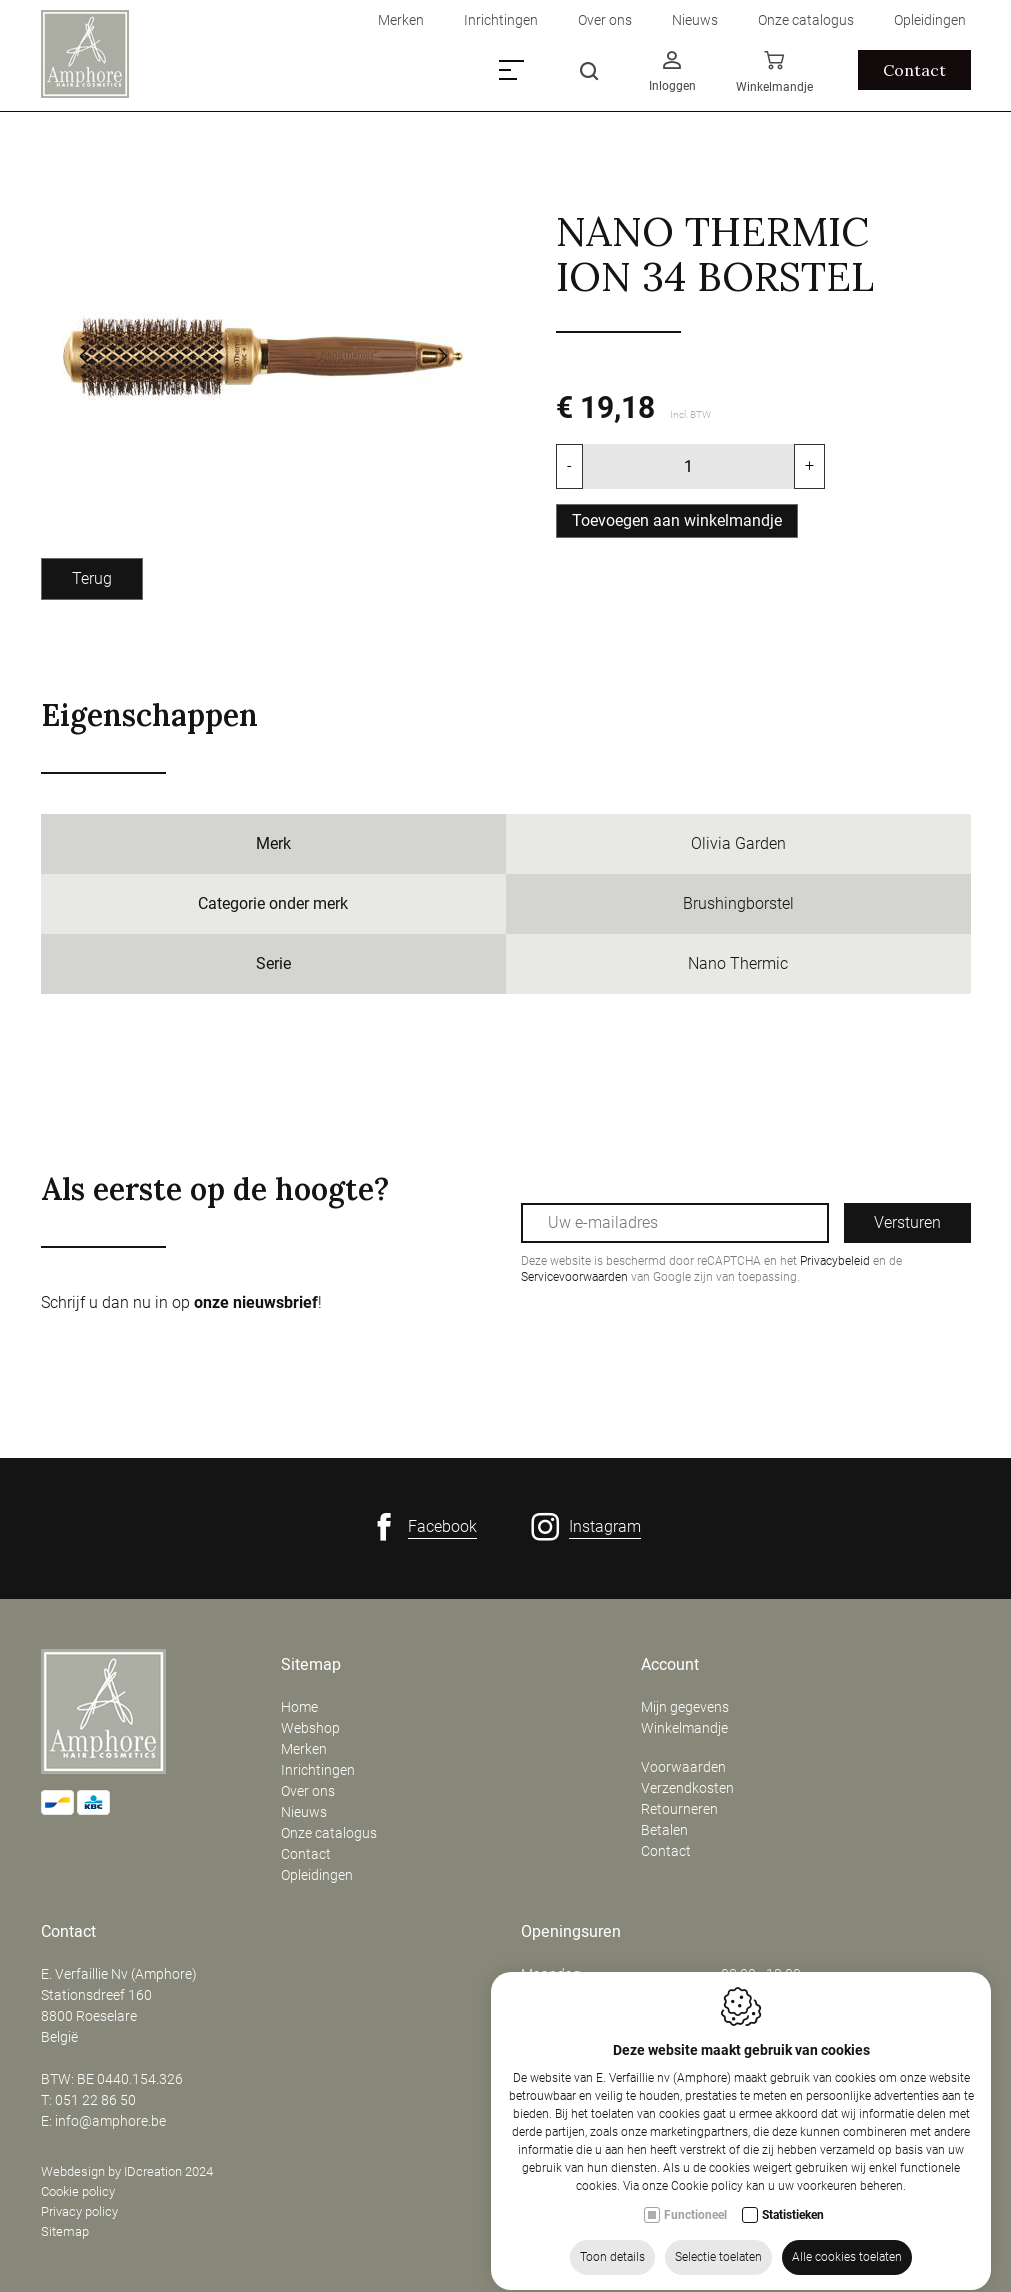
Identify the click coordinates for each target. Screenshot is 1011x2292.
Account (670, 1665)
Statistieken (793, 2264)
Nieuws (304, 1812)
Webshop (310, 1728)
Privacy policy (79, 2211)
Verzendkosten (687, 1788)
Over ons (308, 1791)
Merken (304, 1749)
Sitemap (311, 1665)
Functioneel (695, 2264)
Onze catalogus (329, 1833)
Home (299, 1707)
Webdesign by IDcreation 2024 (127, 2171)
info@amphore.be (110, 2121)
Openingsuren (571, 1932)
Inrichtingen (318, 1770)
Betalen (664, 1830)
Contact (306, 1854)
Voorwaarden (683, 1767)
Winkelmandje (684, 1728)
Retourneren (679, 1809)
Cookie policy (78, 2191)
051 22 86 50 (95, 2100)
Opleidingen (317, 1875)
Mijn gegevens (685, 1707)
